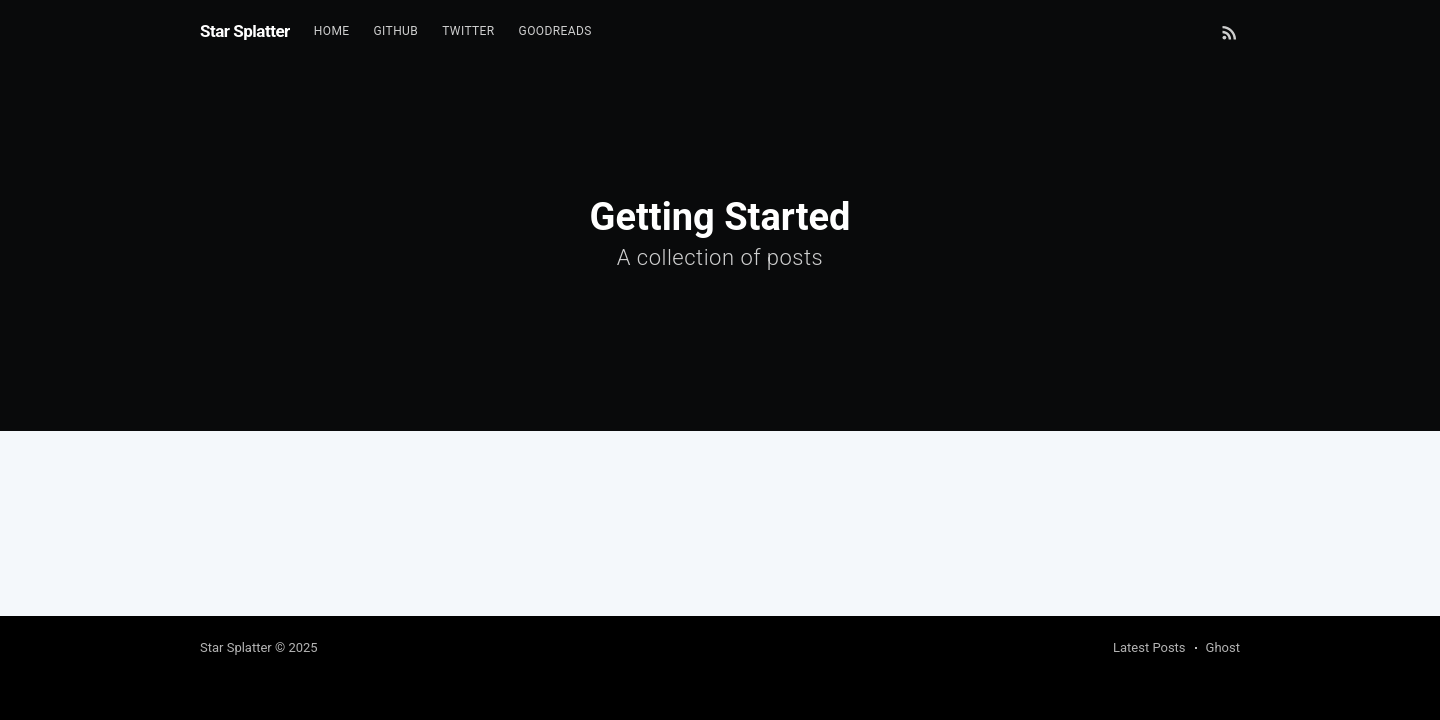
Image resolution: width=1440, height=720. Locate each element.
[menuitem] (332, 31)
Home (332, 31)
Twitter (468, 31)
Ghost (1223, 647)
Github (396, 31)
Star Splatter (245, 31)
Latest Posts (1149, 647)
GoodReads (555, 31)
